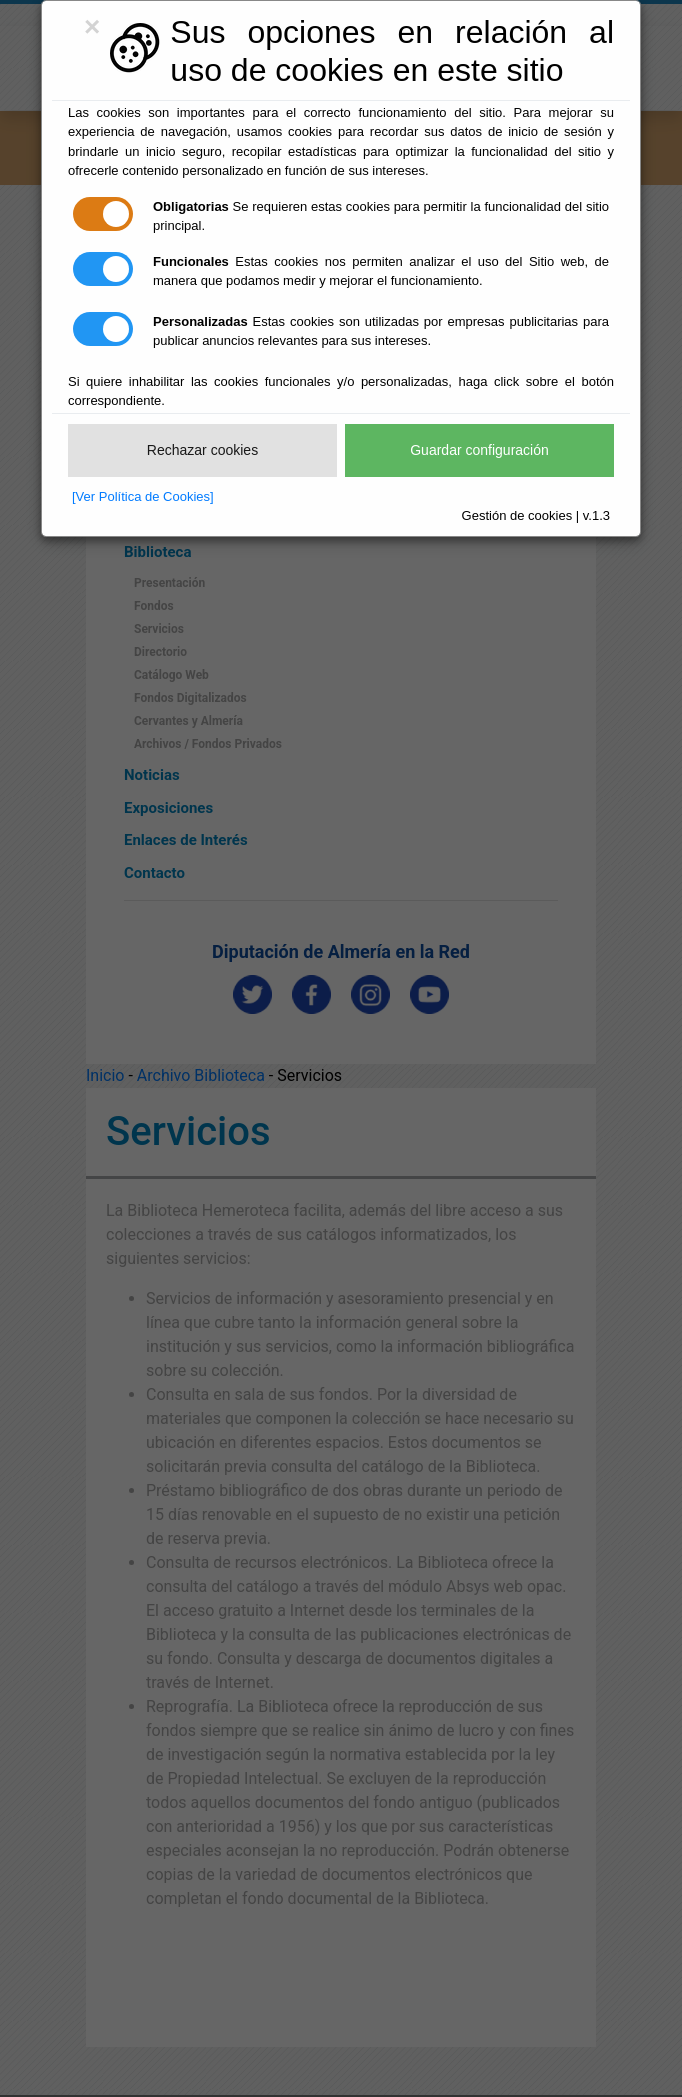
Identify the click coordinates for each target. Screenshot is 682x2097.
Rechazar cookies (202, 450)
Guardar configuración (479, 450)
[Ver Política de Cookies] (143, 496)
